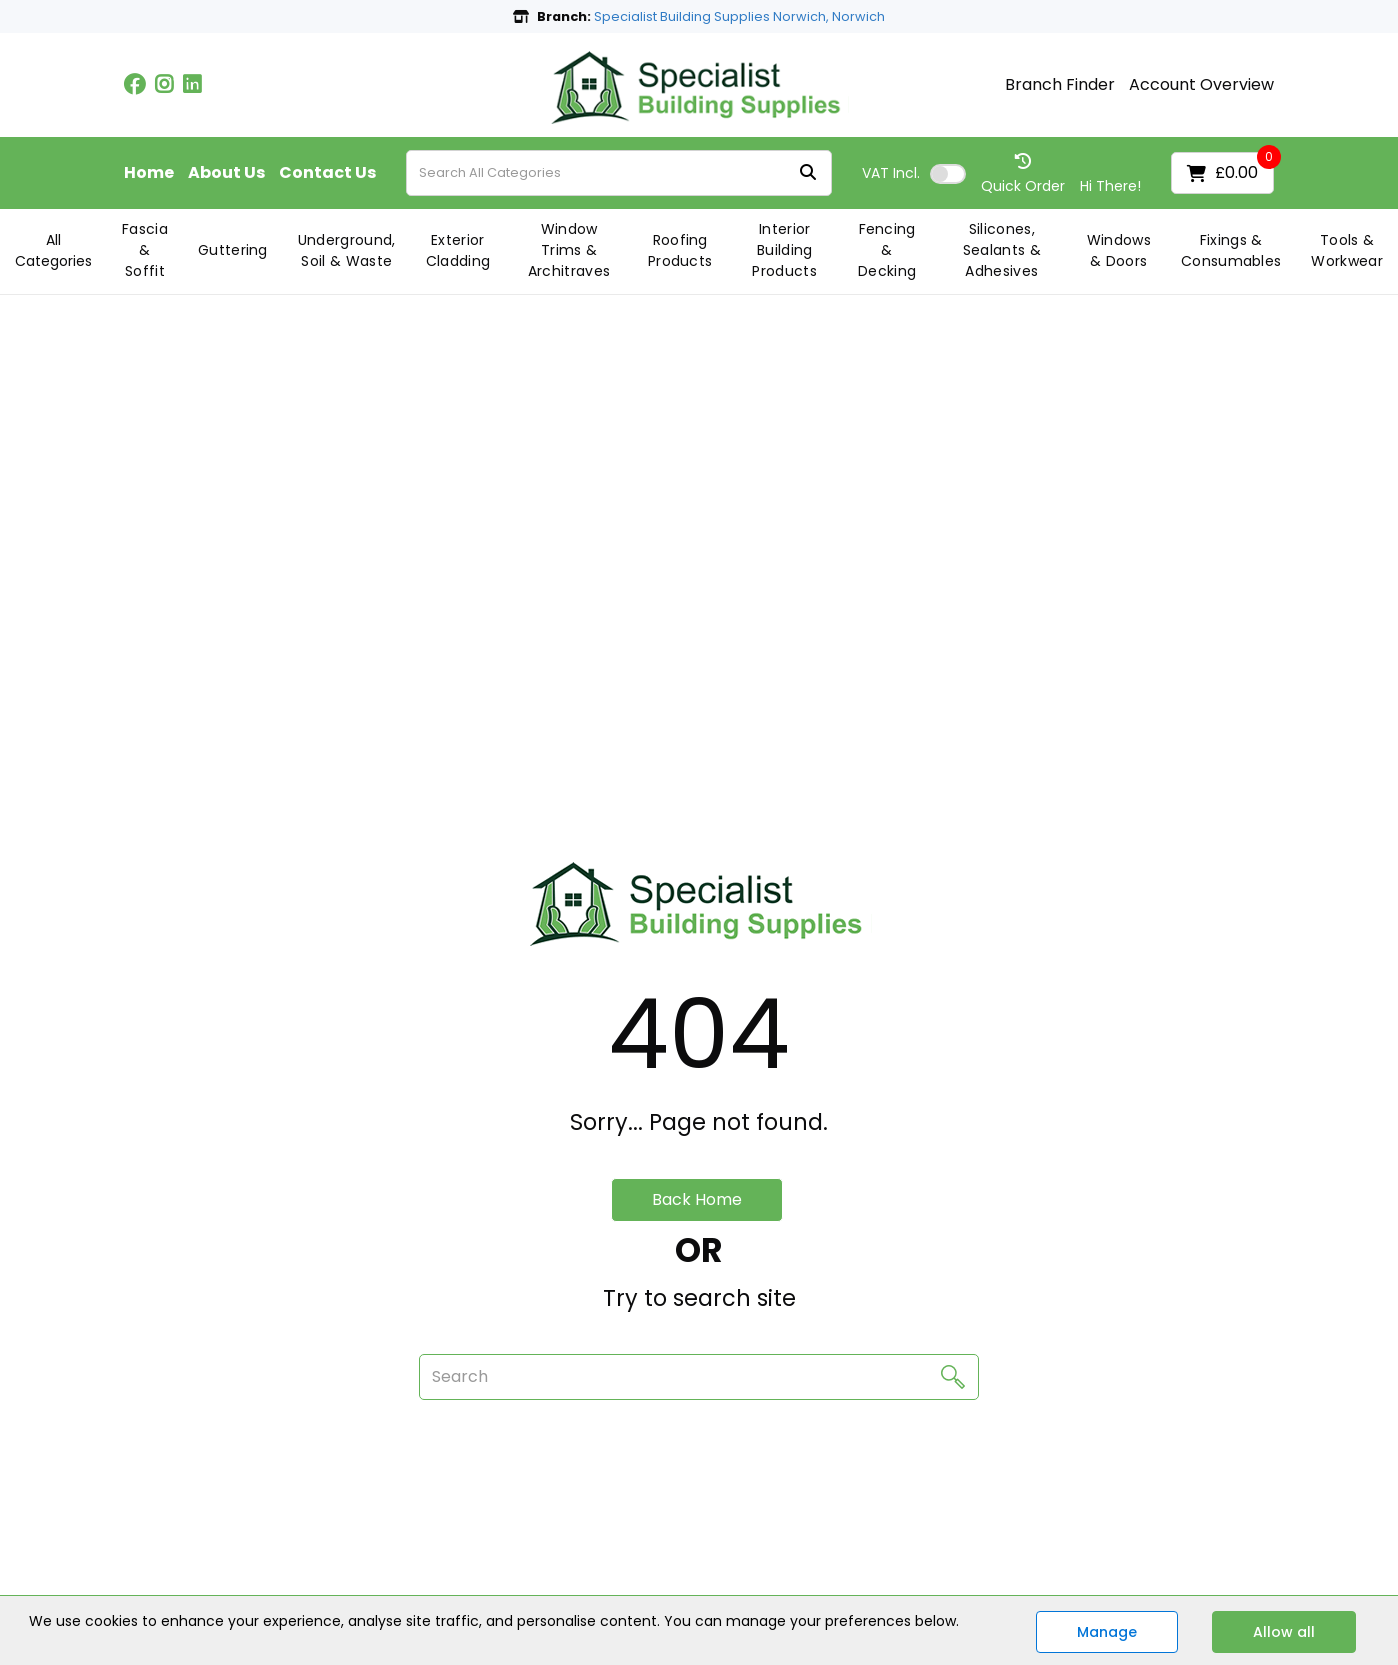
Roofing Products (680, 250)
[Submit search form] (808, 173)
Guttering (233, 250)
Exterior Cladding (458, 250)
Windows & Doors (1119, 250)
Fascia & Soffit (145, 250)
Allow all (1284, 1632)
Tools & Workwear (1347, 250)
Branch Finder (1060, 85)
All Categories (53, 250)
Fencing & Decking (887, 250)
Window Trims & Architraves (569, 250)
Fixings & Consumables (1231, 250)
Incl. (891, 173)
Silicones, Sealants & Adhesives (1002, 250)
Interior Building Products (784, 250)
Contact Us (327, 173)
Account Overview (1201, 85)
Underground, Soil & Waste (347, 250)
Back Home (697, 1199)
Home (149, 173)
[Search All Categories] (619, 173)
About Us (226, 173)
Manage (1107, 1632)
